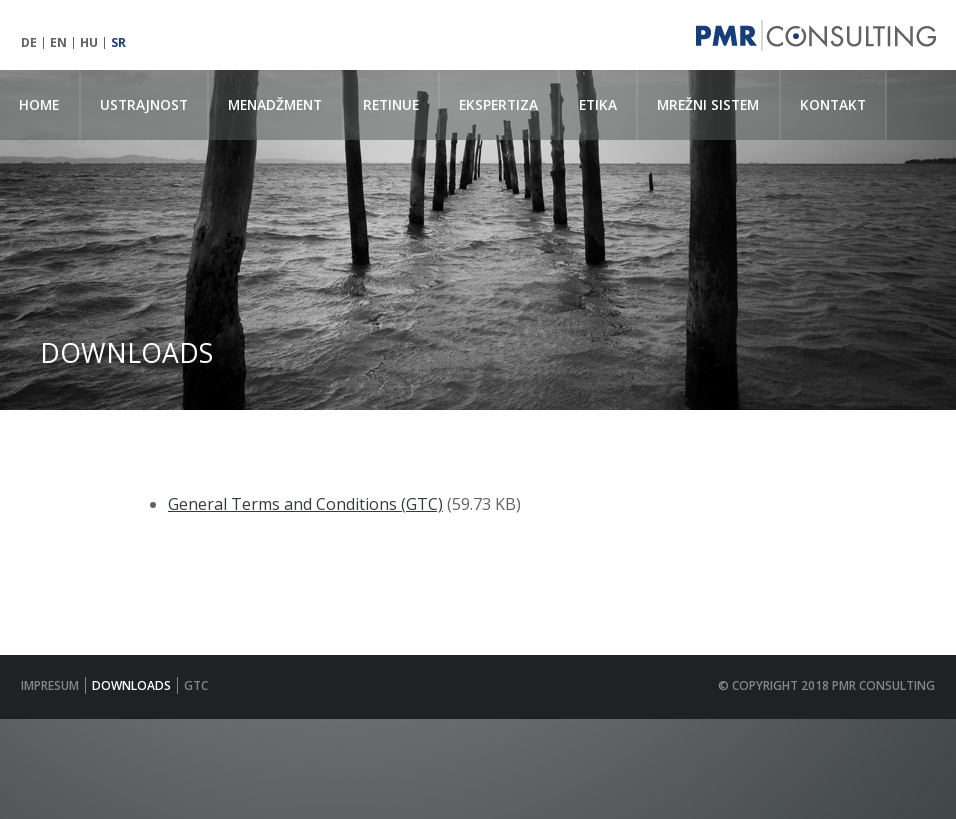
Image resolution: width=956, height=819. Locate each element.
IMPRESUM (50, 685)
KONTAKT (833, 104)
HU (89, 43)
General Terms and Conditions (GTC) (305, 504)
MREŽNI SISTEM (708, 104)
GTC (196, 685)
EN (58, 43)
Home (39, 104)
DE (29, 43)
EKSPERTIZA (498, 104)
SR (118, 43)
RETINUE (391, 104)
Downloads (131, 685)
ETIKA (598, 104)
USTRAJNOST (144, 104)
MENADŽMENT (275, 104)
